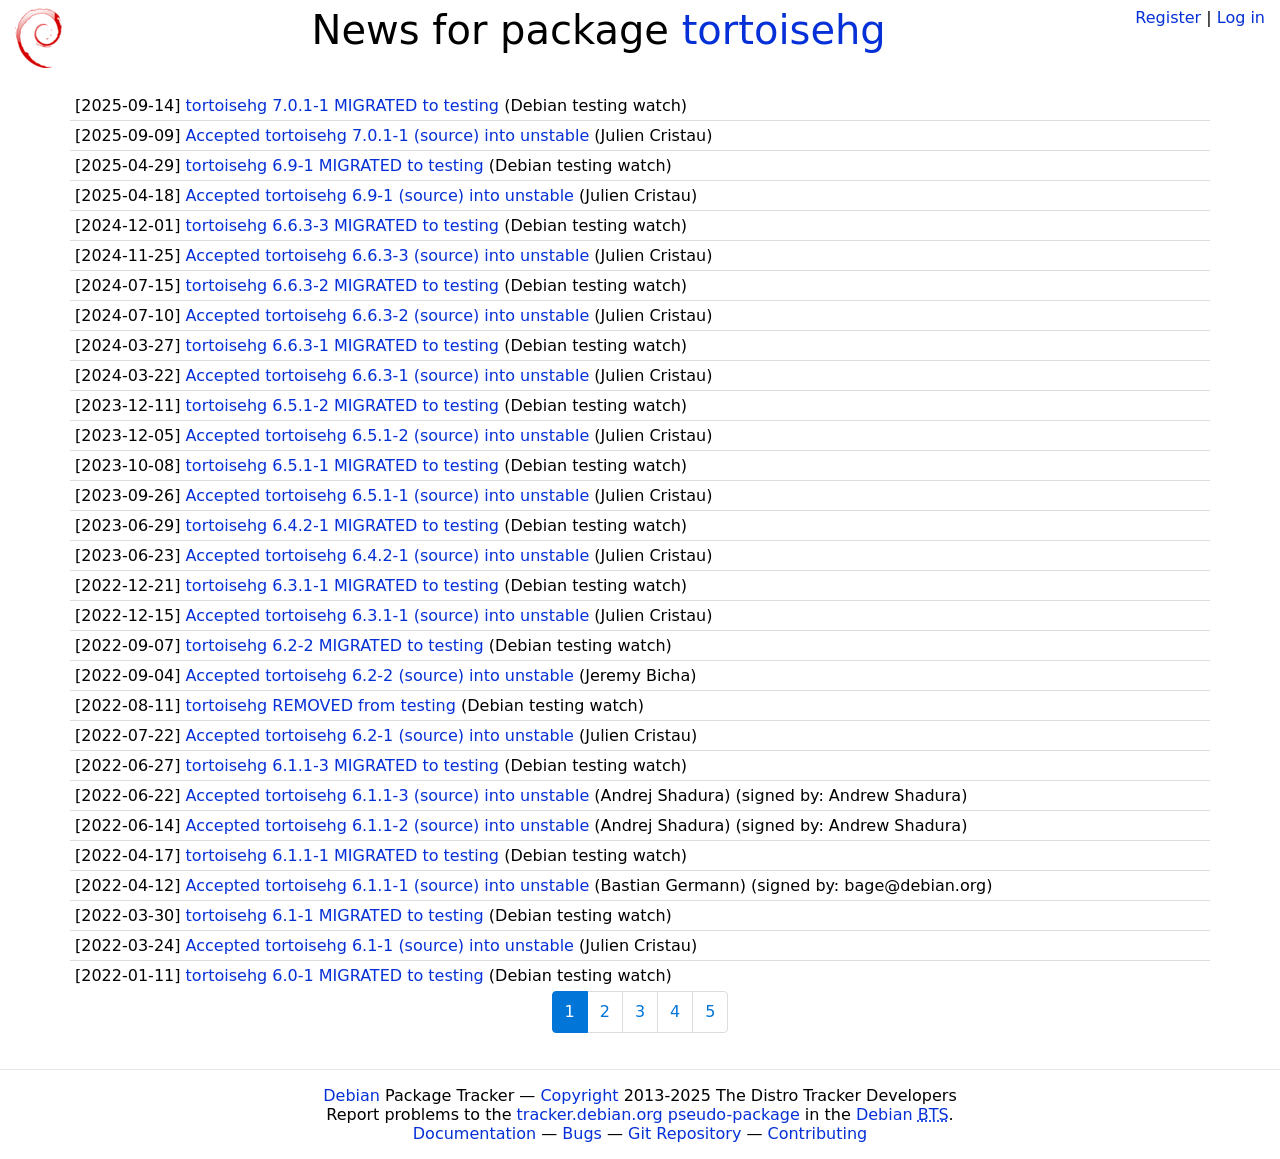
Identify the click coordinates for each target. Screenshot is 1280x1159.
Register (1168, 17)
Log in (1241, 17)
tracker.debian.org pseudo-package (658, 1114)
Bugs (582, 1133)
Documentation (474, 1133)
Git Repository (684, 1133)
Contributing (818, 1133)
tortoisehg (784, 30)
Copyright (579, 1095)
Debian (351, 1095)
